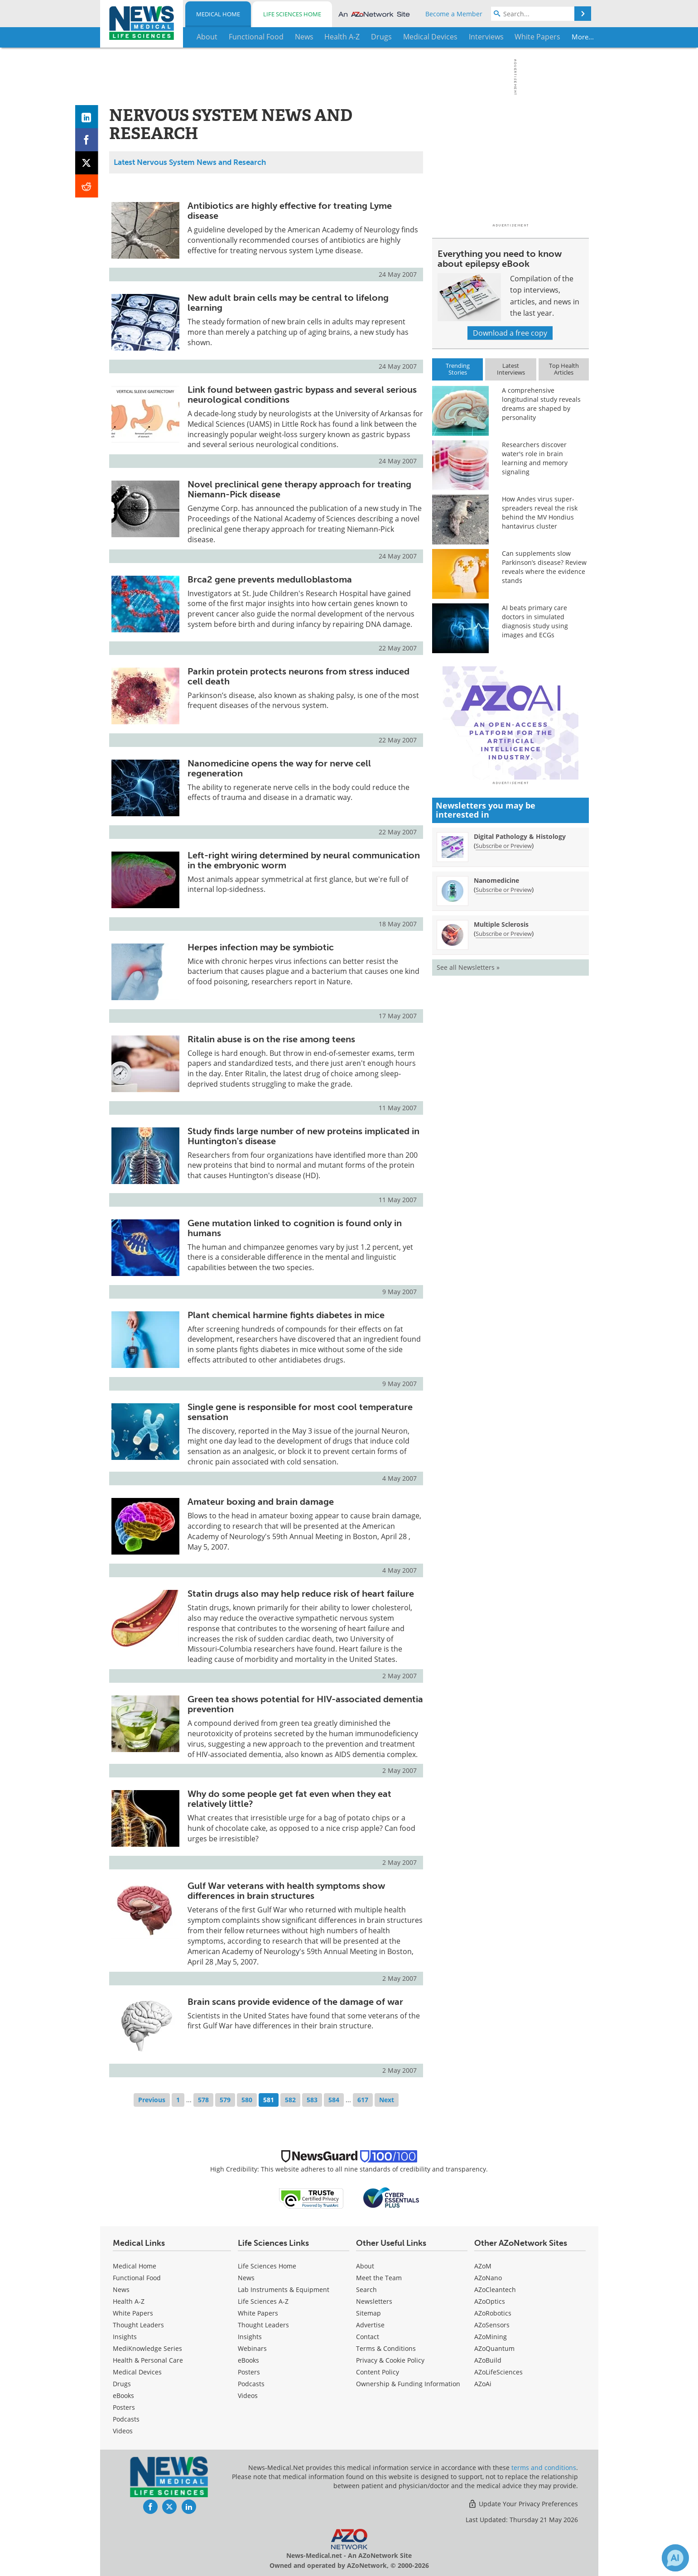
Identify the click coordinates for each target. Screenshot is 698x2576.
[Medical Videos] (123, 2431)
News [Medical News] (121, 2289)
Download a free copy (510, 333)
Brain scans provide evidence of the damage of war (295, 2001)
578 (203, 2099)
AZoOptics (489, 2301)
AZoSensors (492, 2325)
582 (290, 2099)
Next (386, 2099)
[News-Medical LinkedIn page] (189, 2506)
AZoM (482, 2266)
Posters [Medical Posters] (124, 2407)
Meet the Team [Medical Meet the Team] (379, 2277)
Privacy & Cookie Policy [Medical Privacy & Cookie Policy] (390, 2360)
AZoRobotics (492, 2313)
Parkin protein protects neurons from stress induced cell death (298, 676)
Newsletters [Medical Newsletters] (374, 2301)
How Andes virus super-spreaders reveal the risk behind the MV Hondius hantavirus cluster (540, 512)
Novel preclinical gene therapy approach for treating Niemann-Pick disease (299, 489)
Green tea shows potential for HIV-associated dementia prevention (305, 1704)
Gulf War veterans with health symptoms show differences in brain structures (286, 1890)
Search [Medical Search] (366, 2289)
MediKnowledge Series (147, 2348)
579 (225, 2099)
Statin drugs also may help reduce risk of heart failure (301, 1593)
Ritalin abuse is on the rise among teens (271, 1039)
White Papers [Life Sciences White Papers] (258, 2313)
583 (312, 2099)
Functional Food (137, 2277)
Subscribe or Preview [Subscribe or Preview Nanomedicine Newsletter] (504, 1048)
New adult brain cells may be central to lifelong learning (288, 302)
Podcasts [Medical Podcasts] (126, 2419)
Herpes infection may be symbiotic (261, 947)
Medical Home (218, 14)
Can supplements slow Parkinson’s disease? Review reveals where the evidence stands (544, 567)
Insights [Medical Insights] (125, 2336)
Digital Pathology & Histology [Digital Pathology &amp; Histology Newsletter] (520, 995)
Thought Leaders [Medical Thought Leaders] (138, 2325)
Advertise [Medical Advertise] (370, 2325)
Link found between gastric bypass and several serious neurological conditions (302, 394)
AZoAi (482, 2383)
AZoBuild (487, 2360)
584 (333, 2099)
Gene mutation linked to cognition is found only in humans (295, 1228)
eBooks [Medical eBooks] (123, 2395)
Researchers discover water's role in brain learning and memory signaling (535, 458)
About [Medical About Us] (365, 2266)
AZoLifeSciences (498, 2372)
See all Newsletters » (468, 1126)
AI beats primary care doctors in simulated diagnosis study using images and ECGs (535, 621)
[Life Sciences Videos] (248, 2395)
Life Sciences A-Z (263, 2301)
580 (246, 2099)
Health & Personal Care (148, 2360)
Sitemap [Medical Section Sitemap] (368, 2313)
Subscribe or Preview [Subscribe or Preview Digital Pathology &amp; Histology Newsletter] (504, 1004)
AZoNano (488, 2277)
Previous (151, 2099)
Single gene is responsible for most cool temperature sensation (300, 1411)
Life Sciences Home (292, 14)
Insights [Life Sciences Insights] (250, 2336)
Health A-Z (128, 2301)
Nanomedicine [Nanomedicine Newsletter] (496, 1039)
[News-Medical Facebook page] (150, 2506)
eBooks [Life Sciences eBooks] (248, 2360)
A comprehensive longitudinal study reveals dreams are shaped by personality (541, 404)
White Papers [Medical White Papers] (133, 2313)
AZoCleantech (495, 2289)
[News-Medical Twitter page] (169, 2506)
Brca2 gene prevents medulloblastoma (270, 579)
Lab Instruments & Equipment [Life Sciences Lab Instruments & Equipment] (283, 2289)
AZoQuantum (494, 2348)
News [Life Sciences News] (246, 2277)
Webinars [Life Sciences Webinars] (252, 2348)
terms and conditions (543, 2467)
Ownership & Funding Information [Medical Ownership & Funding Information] (408, 2383)
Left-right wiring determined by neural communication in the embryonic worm (304, 860)
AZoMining (490, 2336)
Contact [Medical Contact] (367, 2336)
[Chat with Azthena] (675, 2557)
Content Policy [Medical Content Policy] (377, 2372)
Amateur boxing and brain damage (261, 1501)
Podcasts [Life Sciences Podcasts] (251, 2383)
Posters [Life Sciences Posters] (249, 2372)
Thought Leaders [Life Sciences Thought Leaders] (263, 2325)
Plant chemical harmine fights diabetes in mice (286, 1315)
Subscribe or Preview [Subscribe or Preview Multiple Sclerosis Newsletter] (504, 1092)
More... (560, 36)
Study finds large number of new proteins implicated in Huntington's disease (303, 1136)
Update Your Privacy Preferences (523, 2503)
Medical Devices (137, 2372)
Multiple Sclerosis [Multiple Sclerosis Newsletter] (501, 1083)
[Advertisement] (510, 802)
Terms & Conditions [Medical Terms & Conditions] (386, 2348)
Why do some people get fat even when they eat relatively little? (289, 1798)
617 (362, 2099)
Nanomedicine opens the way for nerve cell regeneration (279, 768)
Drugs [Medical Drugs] (122, 2383)
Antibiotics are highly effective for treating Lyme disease (290, 210)
